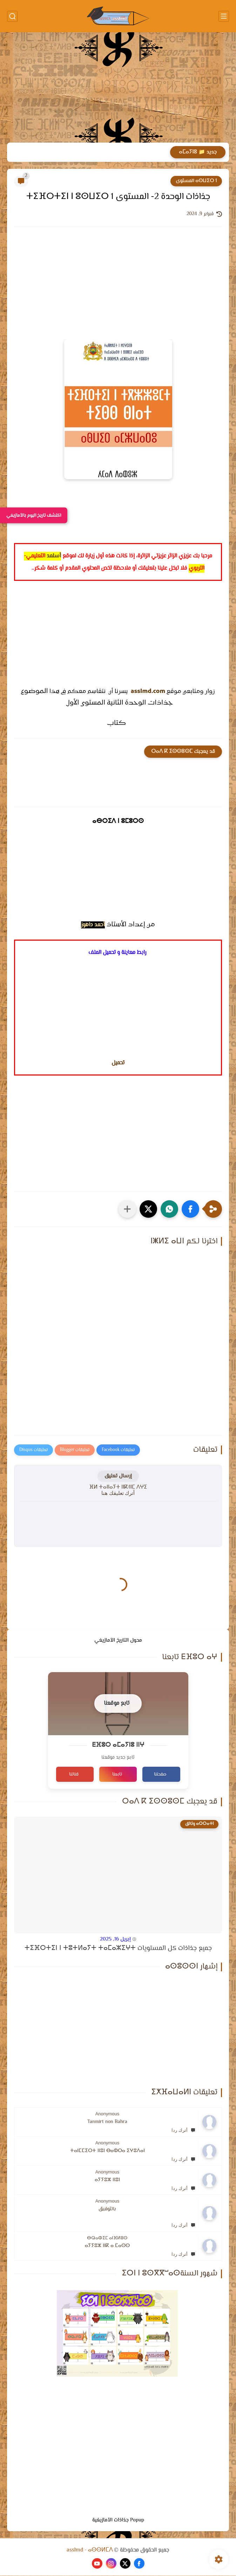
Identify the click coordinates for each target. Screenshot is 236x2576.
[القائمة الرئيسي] (223, 16)
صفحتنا (160, 1775)
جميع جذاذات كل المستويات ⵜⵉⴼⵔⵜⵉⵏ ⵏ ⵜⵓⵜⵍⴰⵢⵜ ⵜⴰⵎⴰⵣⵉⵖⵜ (118, 1949)
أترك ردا (183, 2130)
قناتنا (74, 1775)
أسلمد (54, 556)
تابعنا (117, 1775)
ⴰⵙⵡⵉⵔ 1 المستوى (196, 181)
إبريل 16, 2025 (115, 1940)
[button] (190, 1209)
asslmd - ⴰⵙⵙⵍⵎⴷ (90, 2550)
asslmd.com (148, 691)
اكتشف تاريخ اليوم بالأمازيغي (33, 515)
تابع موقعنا (116, 1703)
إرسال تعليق (118, 1476)
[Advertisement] (118, 88)
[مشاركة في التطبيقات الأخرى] (127, 1209)
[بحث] (12, 16)
